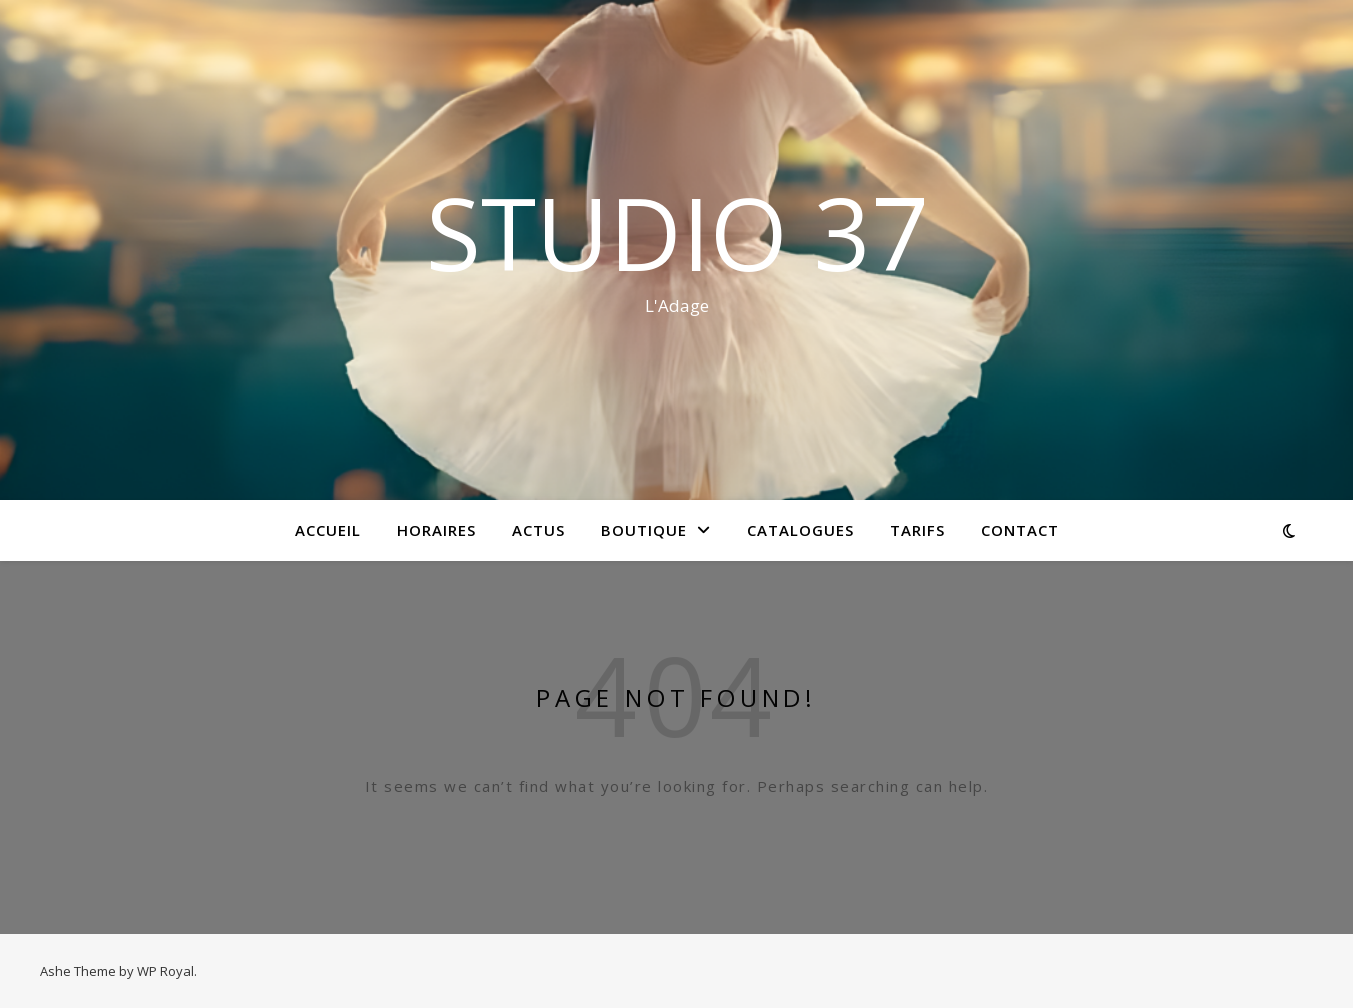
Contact (1020, 530)
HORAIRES (436, 530)
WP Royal (165, 971)
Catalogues (800, 530)
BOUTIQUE (644, 530)
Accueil (328, 530)
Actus (538, 530)
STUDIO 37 (677, 232)
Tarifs (917, 530)
